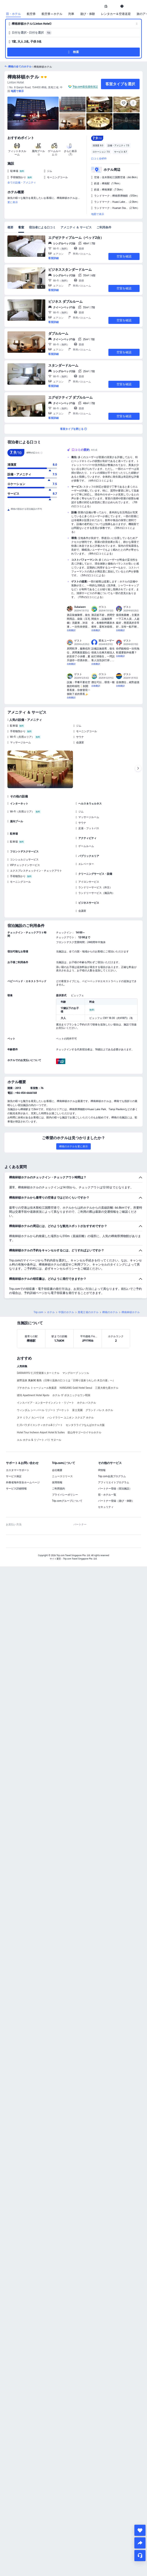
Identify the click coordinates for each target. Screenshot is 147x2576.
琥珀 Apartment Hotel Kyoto (33, 1395)
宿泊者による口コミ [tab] (42, 227)
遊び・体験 (87, 14)
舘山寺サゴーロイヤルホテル (84, 1432)
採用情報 (57, 1482)
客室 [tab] (21, 227)
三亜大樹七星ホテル (106, 1387)
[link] (106, 6)
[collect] (140, 2530)
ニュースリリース (62, 1476)
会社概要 (57, 1470)
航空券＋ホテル (52, 14)
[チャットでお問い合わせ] (140, 2555)
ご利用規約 (58, 1488)
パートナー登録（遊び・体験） (116, 1500)
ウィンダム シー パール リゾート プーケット (43, 1410)
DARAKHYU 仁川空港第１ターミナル (38, 1372)
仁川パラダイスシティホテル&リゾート (40, 1424)
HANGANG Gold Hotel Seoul (76, 1387)
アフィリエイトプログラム (113, 1482)
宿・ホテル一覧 (107, 1494)
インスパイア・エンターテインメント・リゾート (45, 1402)
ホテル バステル (86, 1402)
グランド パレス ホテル (99, 1410)
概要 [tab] (10, 227)
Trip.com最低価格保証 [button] (85, 86)
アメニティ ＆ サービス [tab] (76, 227)
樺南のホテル (110, 1312)
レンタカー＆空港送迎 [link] (116, 14)
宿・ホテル (13, 14)
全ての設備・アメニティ (21, 182)
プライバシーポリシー (65, 1494)
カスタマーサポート (17, 1470)
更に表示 (12, 202)
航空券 (31, 14)
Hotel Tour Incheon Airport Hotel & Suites (41, 1432)
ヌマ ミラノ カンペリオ (30, 1417)
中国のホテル (66, 1312)
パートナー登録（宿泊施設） (115, 1488)
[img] (33, 113)
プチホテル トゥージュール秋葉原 (37, 1387)
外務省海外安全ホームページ (23, 1482)
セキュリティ (106, 1506)
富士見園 (77, 1410)
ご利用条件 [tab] (104, 227)
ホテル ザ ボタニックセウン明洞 (71, 1395)
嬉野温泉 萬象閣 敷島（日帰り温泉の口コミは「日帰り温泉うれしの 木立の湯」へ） (66, 1380)
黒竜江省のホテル (88, 1312)
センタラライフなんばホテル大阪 (85, 1424)
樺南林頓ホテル (23, 77)
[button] (114, 6)
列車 (71, 14)
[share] (140, 2542)
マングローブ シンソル (75, 1372)
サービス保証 (14, 1476)
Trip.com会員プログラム (112, 1476)
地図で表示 (97, 214)
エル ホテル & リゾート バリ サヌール (39, 1439)
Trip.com (38, 1312)
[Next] (138, 768)
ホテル (51, 1312)
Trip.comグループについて (67, 1500)
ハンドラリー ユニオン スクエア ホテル (70, 1417)
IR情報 (102, 1470)
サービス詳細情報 (16, 1488)
